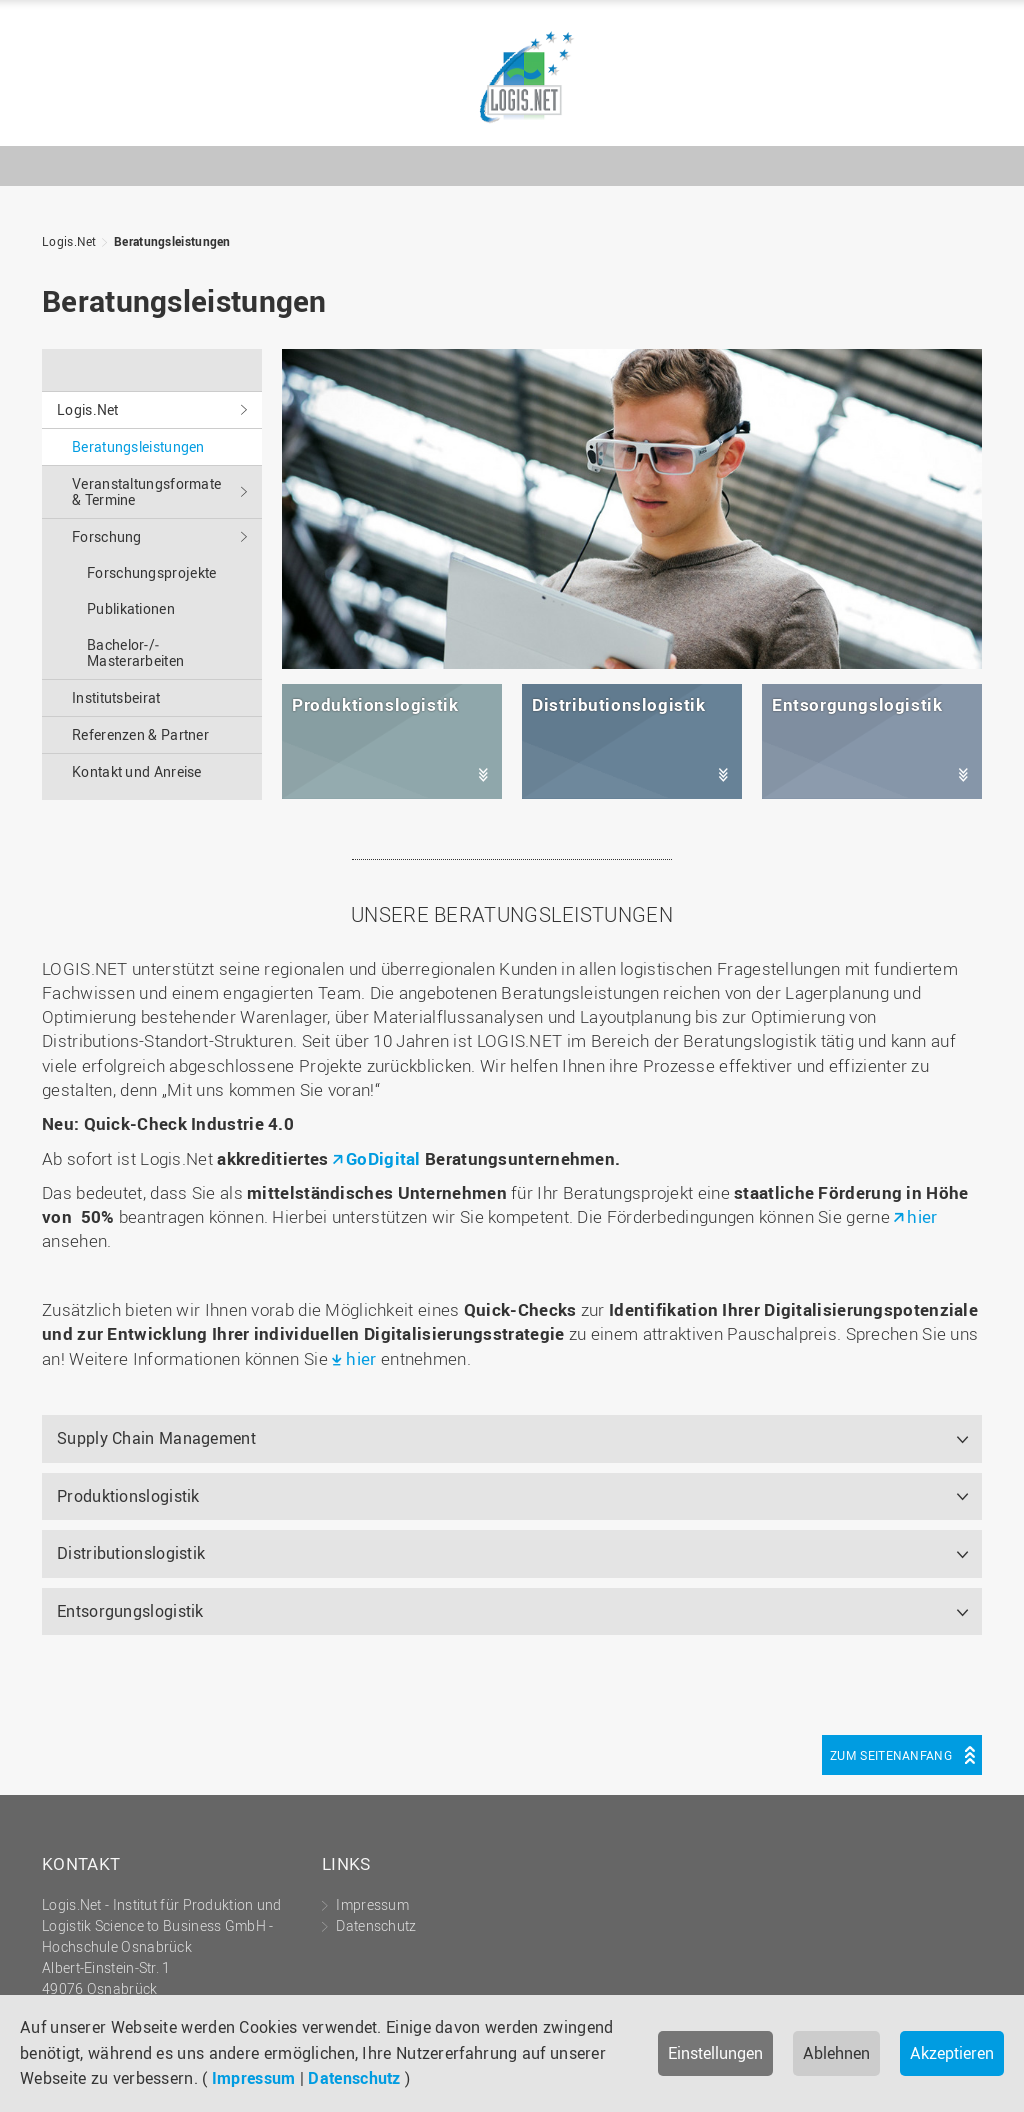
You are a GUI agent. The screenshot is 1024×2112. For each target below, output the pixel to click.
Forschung (107, 536)
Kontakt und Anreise (137, 771)
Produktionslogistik (128, 1496)
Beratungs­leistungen (172, 241)
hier (922, 1216)
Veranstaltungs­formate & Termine (146, 491)
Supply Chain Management (156, 1438)
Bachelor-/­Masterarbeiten (135, 652)
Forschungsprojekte (151, 572)
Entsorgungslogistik (130, 1611)
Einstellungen (715, 2053)
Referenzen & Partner (140, 734)
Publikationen (131, 608)
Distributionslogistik (131, 1553)
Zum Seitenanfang (891, 1755)
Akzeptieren (952, 2053)
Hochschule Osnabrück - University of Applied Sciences (935, 119)
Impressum (254, 2078)
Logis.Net (512, 78)
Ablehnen (836, 2053)
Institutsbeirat (116, 697)
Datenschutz (354, 2078)
